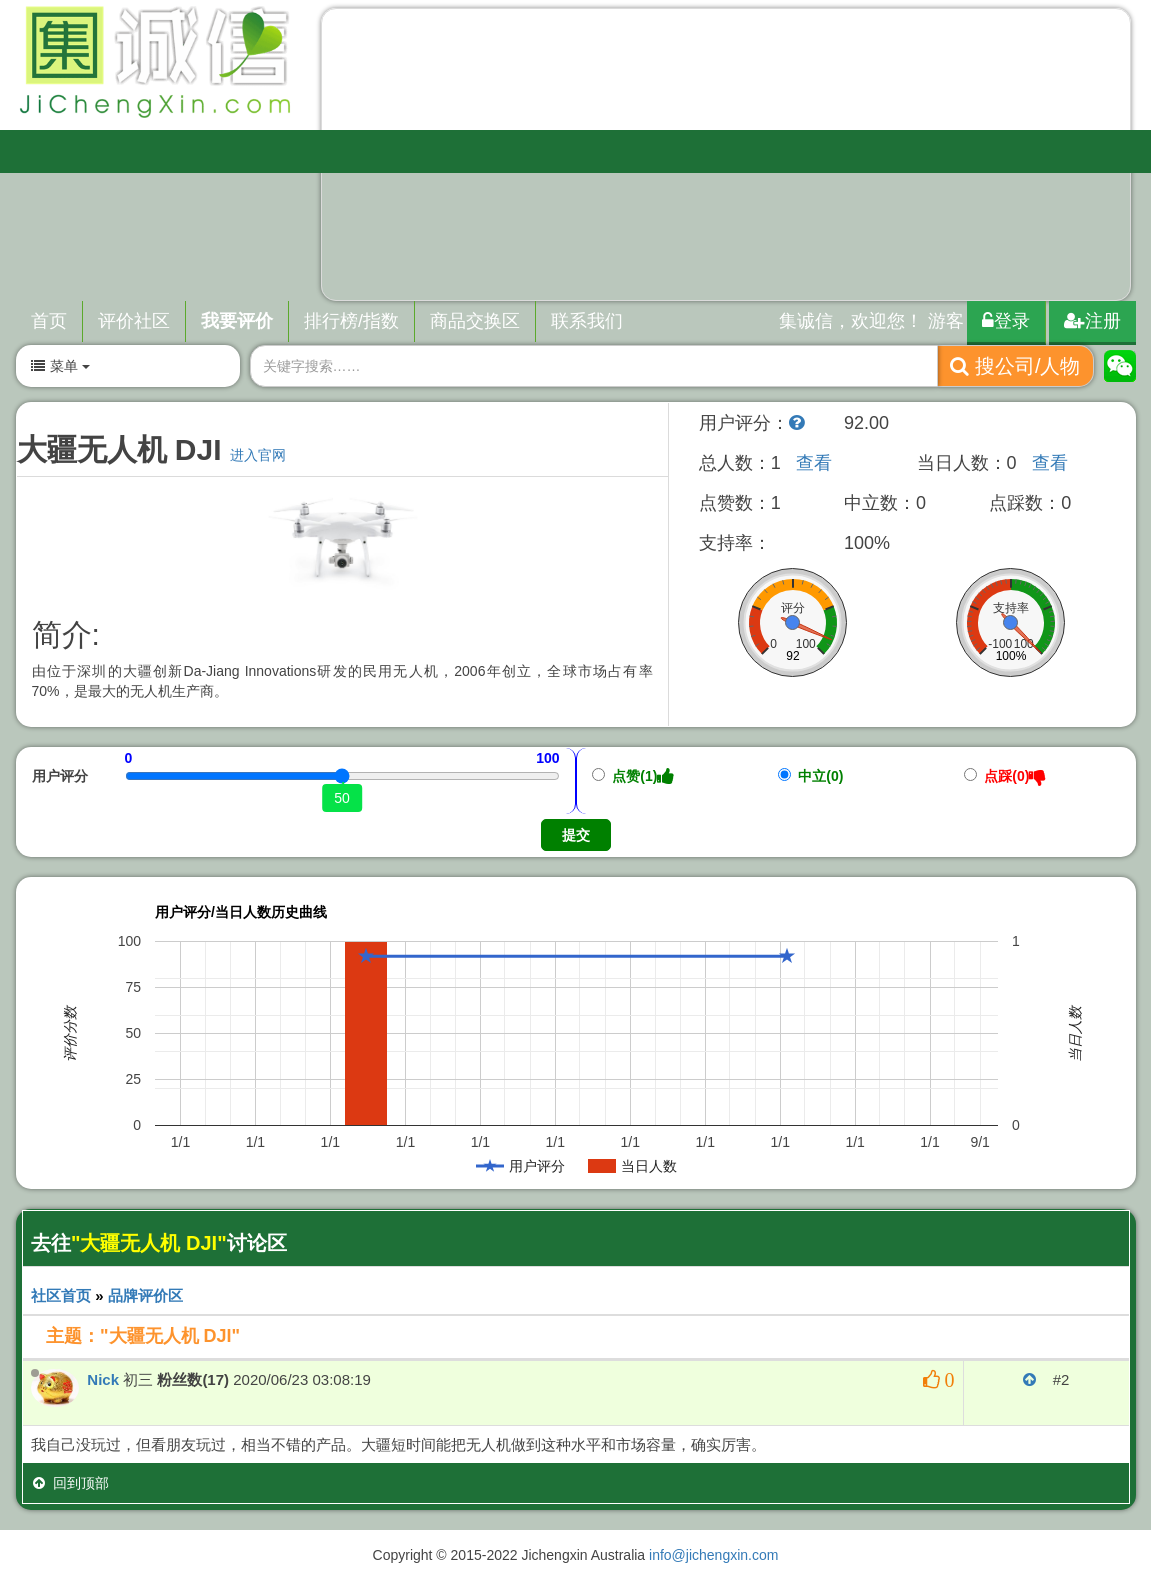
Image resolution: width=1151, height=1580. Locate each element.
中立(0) (811, 776)
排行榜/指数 (351, 321)
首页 (49, 321)
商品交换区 (475, 321)
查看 (814, 463)
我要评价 (237, 321)
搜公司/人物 (1015, 366)
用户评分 (60, 776)
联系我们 (587, 321)
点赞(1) (633, 776)
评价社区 (134, 321)
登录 (1006, 321)
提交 (576, 835)
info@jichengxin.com (713, 1555)
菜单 (60, 366)
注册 (1092, 321)
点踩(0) (1005, 776)
